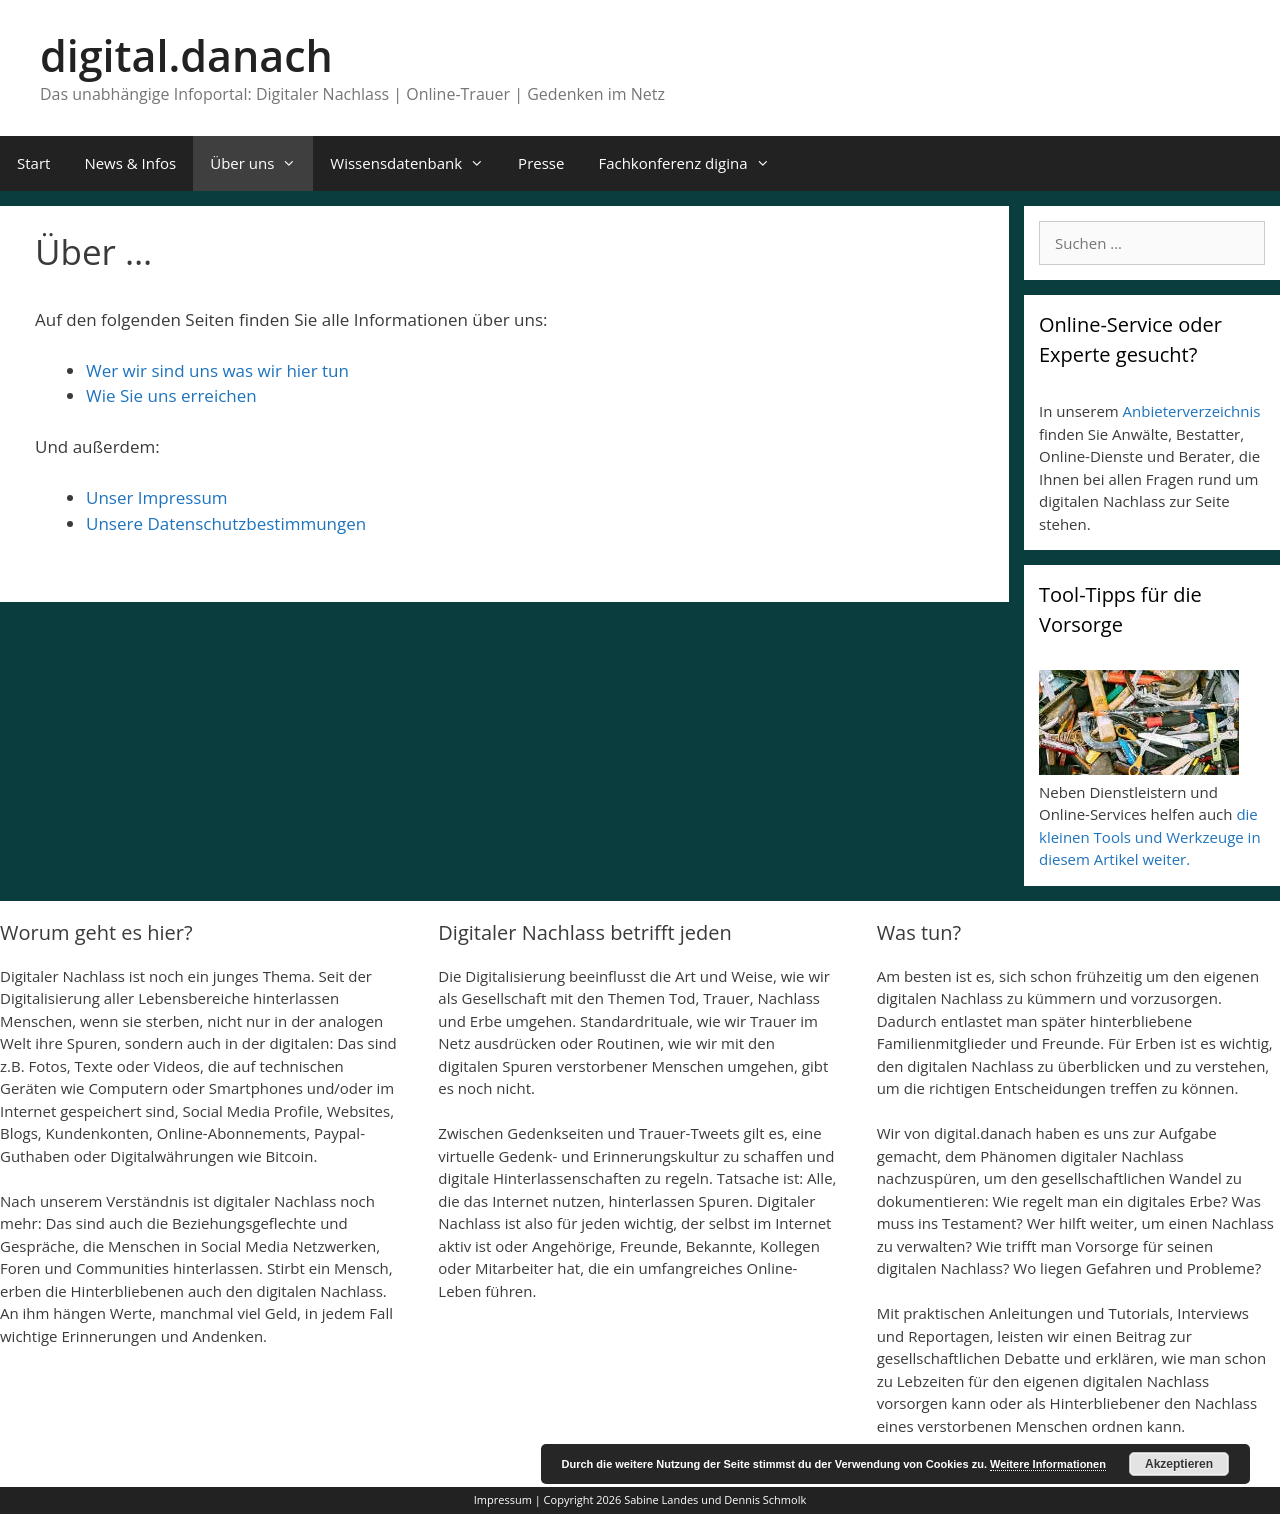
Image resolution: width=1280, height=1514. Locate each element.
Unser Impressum (157, 497)
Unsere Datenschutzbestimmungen (226, 523)
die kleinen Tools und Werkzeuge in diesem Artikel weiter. (1150, 836)
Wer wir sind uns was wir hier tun (217, 370)
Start (33, 163)
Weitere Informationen (1048, 1464)
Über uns (261, 163)
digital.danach (186, 55)
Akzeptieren (1179, 1464)
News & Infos (130, 163)
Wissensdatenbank (415, 163)
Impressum (503, 1499)
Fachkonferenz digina (692, 163)
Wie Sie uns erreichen (171, 395)
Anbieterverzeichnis (1192, 411)
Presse (541, 163)
